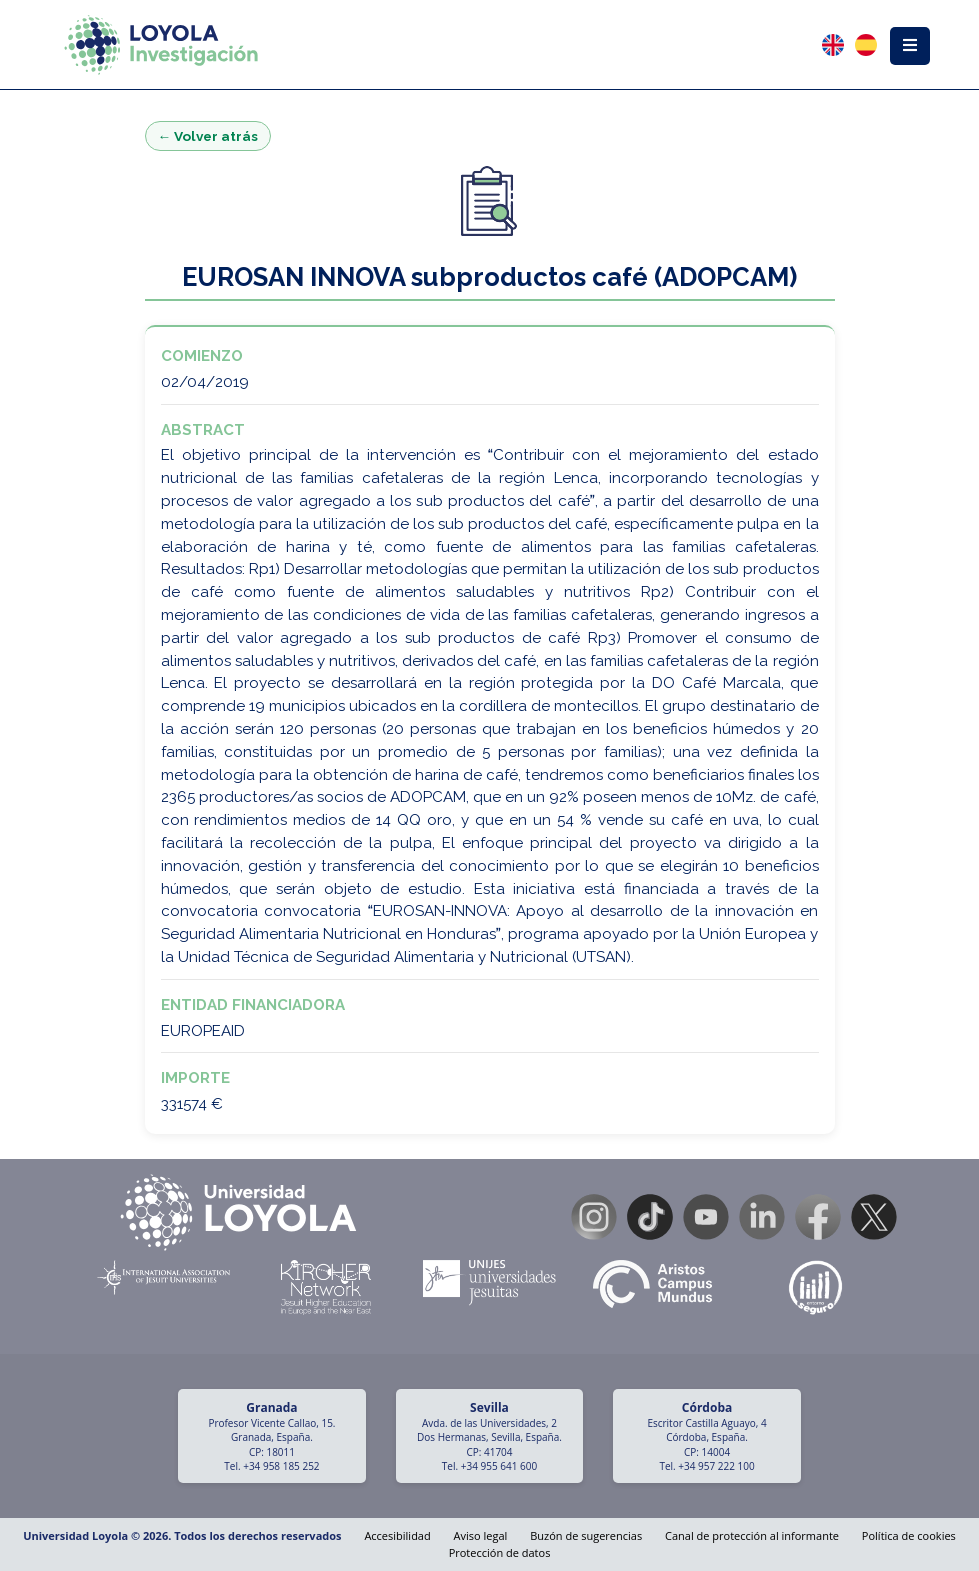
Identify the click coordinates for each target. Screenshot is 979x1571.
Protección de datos (500, 1552)
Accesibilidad (397, 1535)
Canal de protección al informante (752, 1535)
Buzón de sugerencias (586, 1535)
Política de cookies (909, 1535)
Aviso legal (481, 1535)
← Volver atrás (208, 136)
